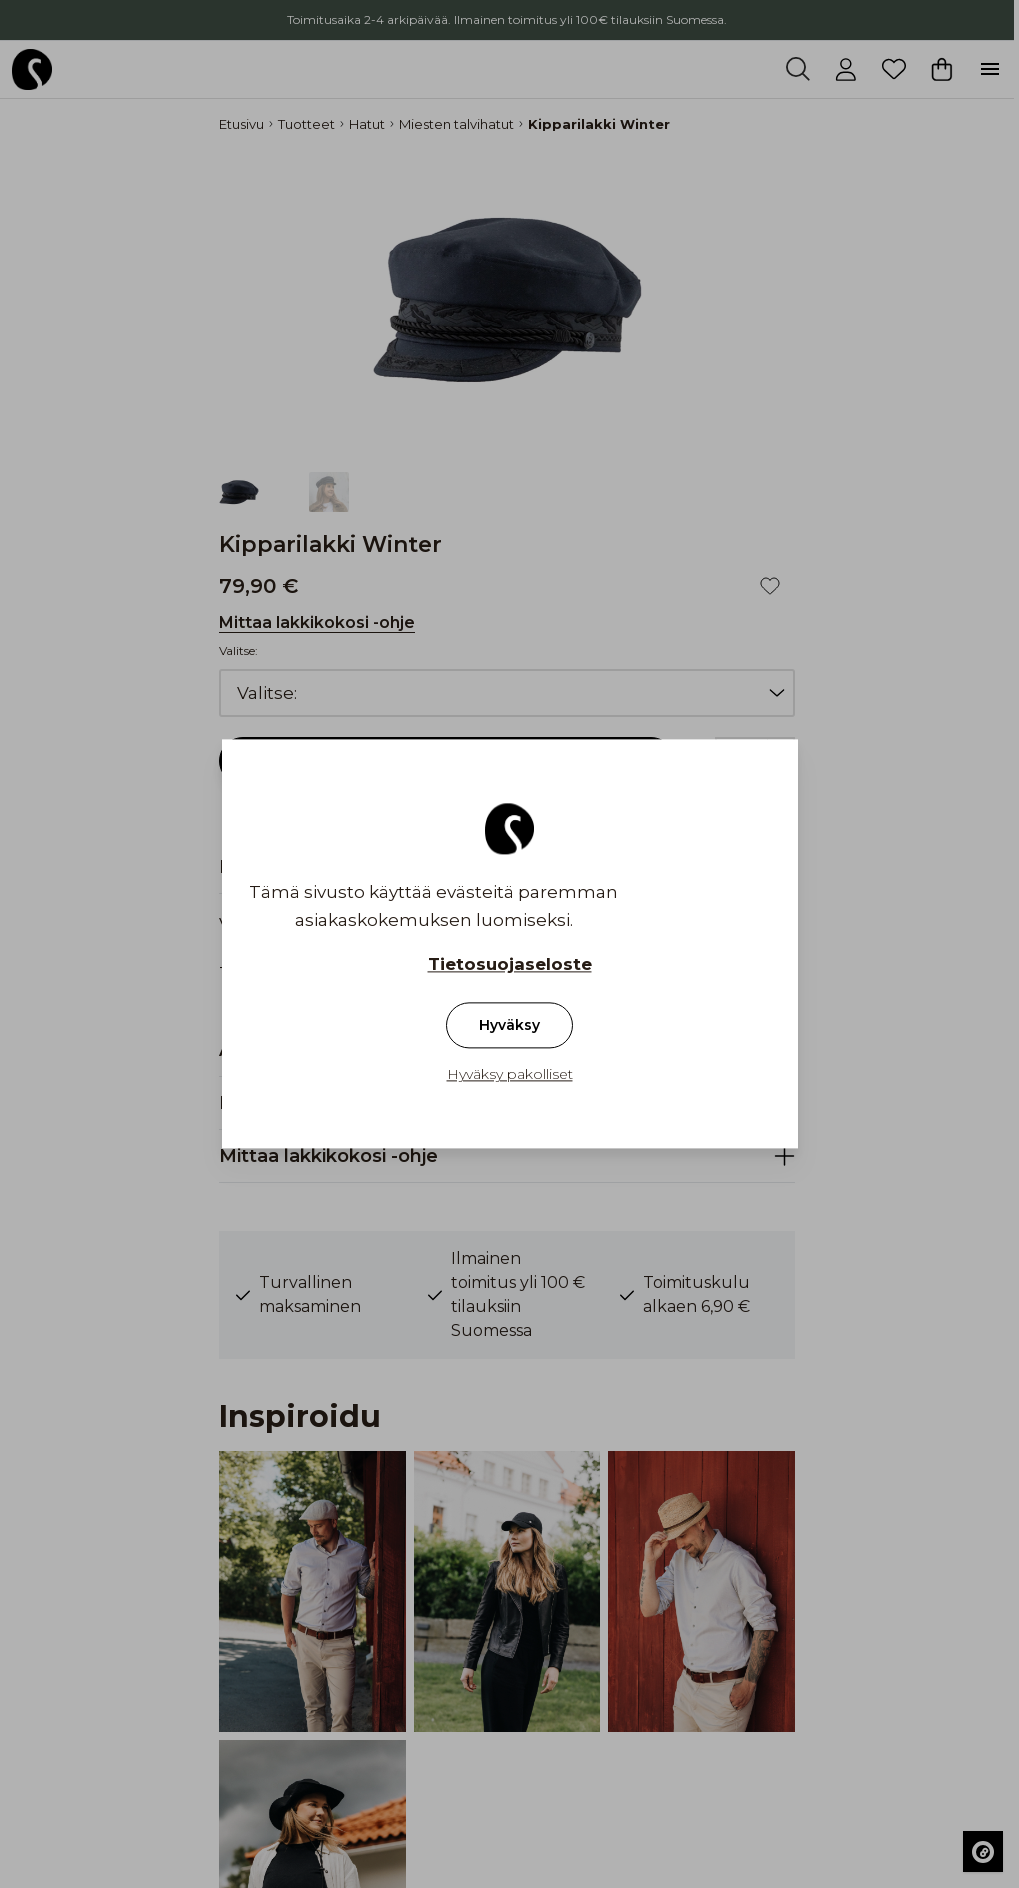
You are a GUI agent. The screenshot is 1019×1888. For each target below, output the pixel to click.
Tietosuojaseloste (510, 965)
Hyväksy (509, 1026)
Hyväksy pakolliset (510, 1075)
